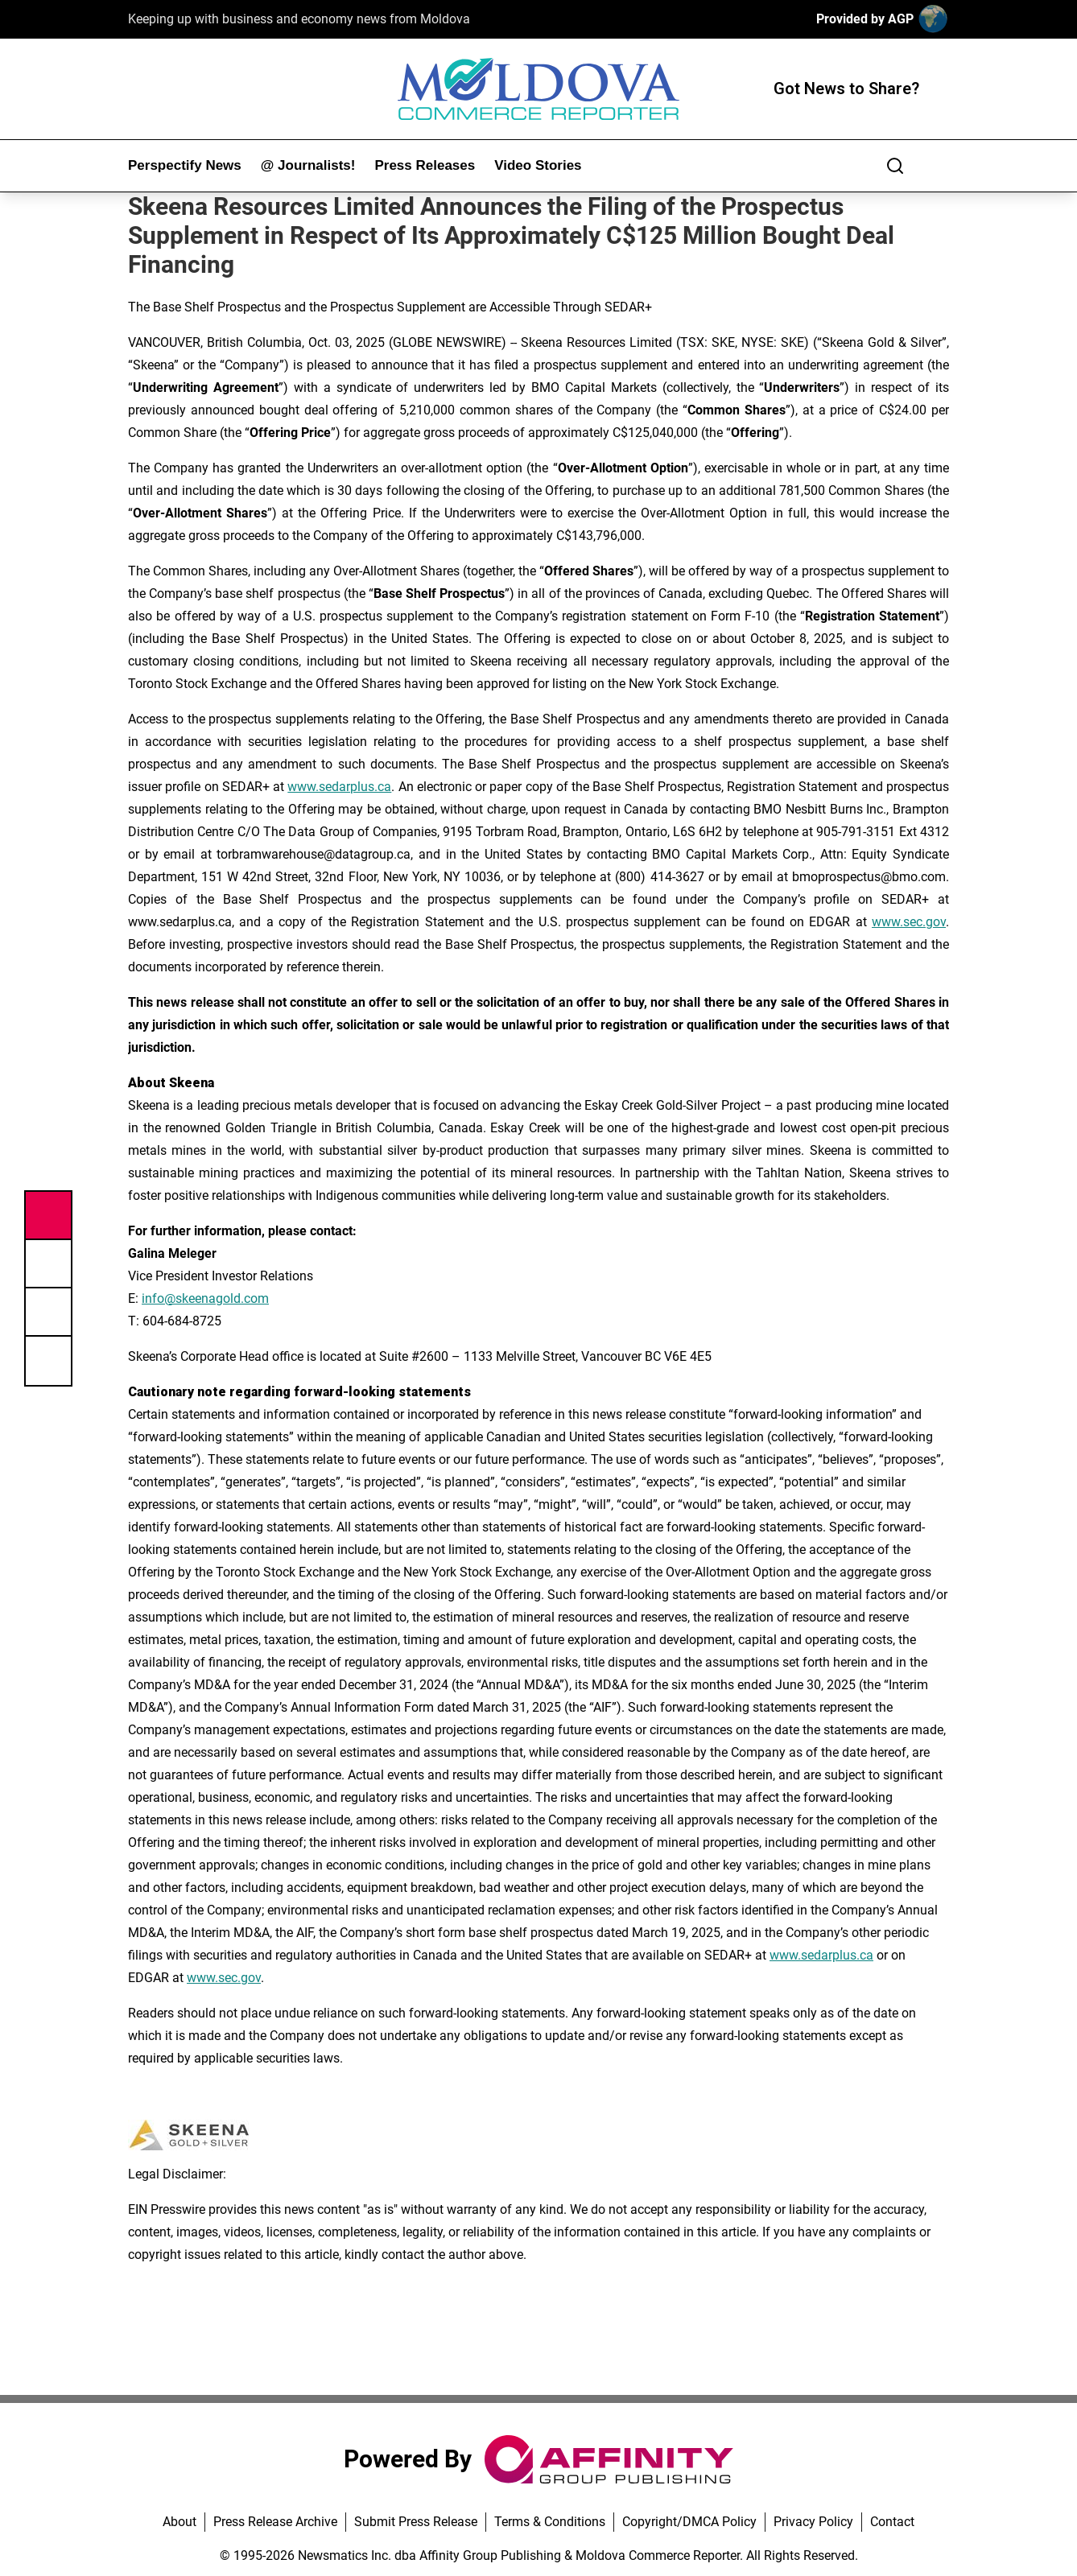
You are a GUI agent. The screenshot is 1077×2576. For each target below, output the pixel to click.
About (179, 2521)
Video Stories (537, 165)
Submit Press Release (415, 2521)
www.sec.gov (909, 921)
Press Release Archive (275, 2521)
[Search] (895, 165)
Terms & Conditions (549, 2521)
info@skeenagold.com (205, 1298)
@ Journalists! (308, 165)
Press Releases (424, 165)
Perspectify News (184, 165)
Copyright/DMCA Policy (689, 2521)
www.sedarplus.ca (339, 786)
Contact (892, 2521)
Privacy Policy (813, 2521)
